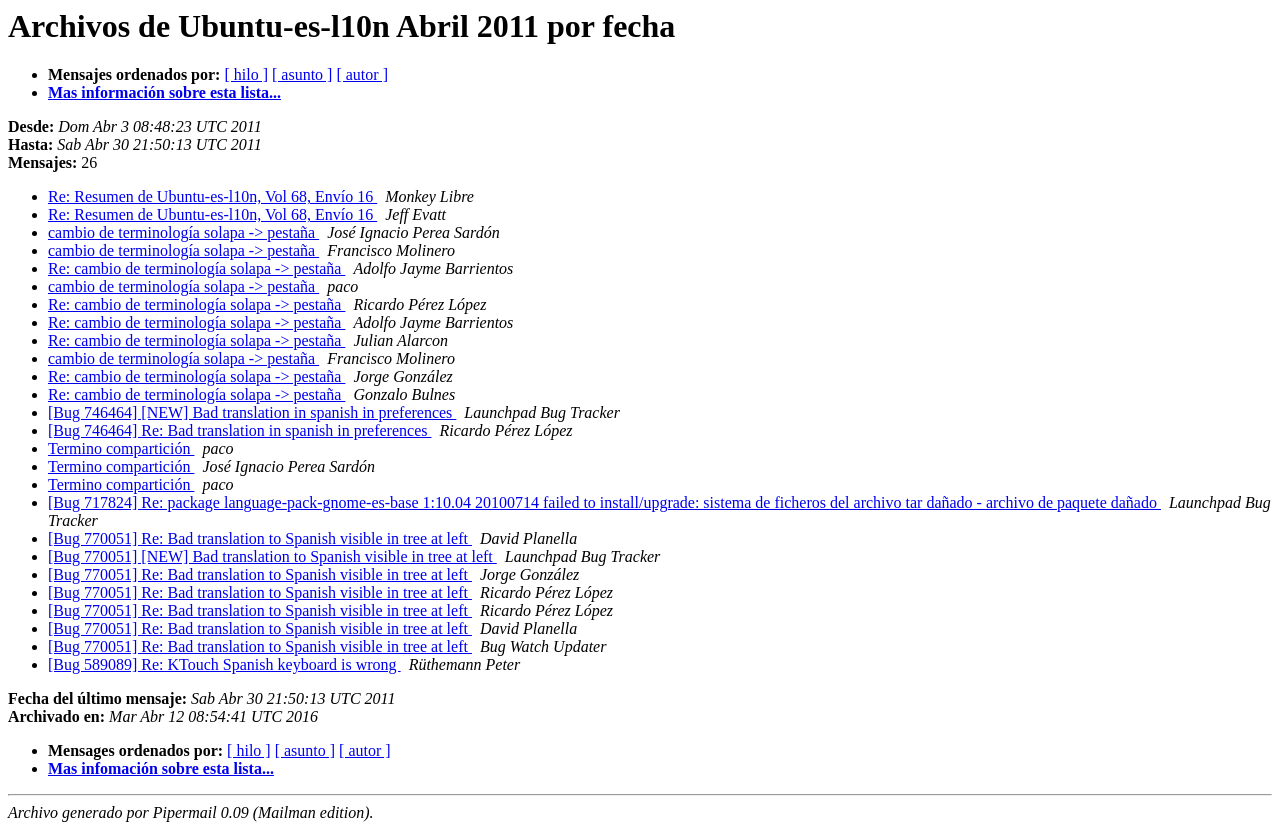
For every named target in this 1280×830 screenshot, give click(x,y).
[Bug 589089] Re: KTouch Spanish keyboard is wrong (224, 664)
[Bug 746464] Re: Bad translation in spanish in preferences (239, 430)
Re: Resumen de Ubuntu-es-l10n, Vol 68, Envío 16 (212, 196)
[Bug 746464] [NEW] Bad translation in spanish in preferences (252, 412)
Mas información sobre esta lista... (164, 92)
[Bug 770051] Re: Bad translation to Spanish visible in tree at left (260, 538)
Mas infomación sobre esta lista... (161, 768)
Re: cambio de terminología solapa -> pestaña (196, 268)
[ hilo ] (246, 74)
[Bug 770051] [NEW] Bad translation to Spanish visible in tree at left (272, 556)
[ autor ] (362, 74)
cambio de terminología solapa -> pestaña (183, 232)
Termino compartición (121, 448)
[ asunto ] (302, 74)
